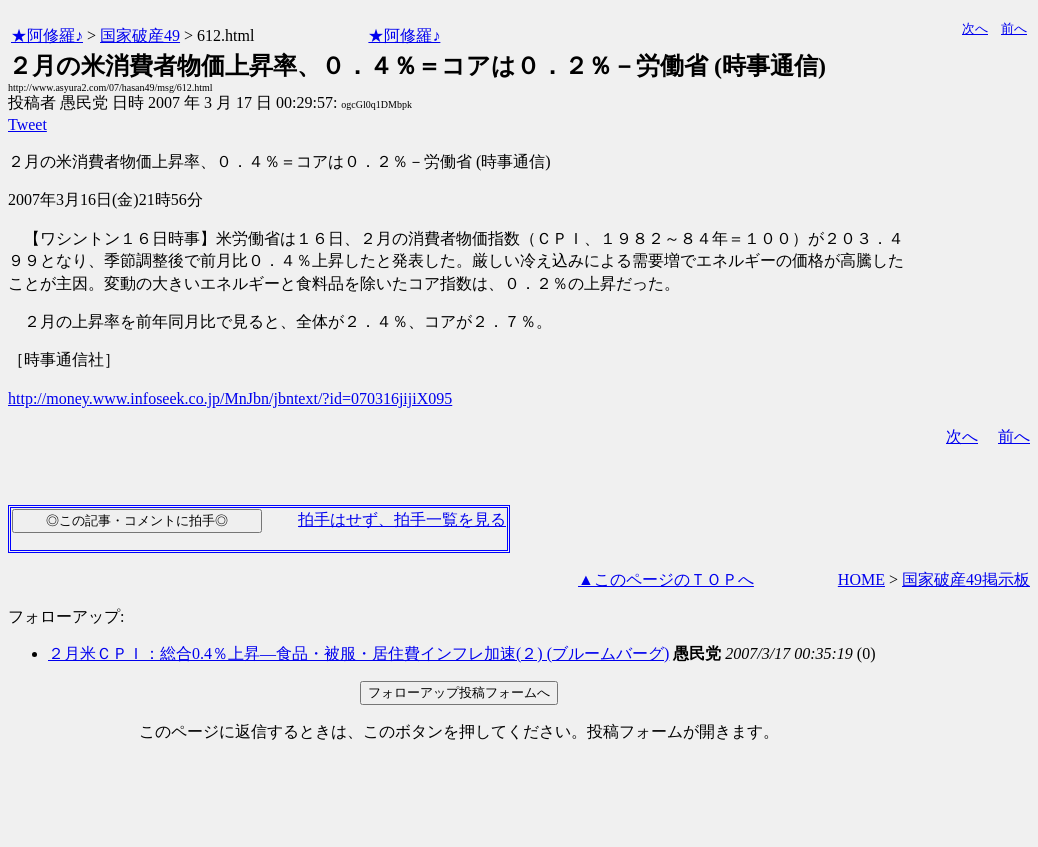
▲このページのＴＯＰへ (666, 579)
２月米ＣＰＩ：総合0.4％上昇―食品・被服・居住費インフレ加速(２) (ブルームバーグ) (358, 653)
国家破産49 (140, 35)
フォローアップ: (66, 616)
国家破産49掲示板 (966, 579)
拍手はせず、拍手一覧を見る (402, 519)
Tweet (27, 124)
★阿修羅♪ (47, 35)
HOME (861, 579)
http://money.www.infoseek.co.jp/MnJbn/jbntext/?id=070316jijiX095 (230, 398)
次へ (975, 28)
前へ (1014, 28)
